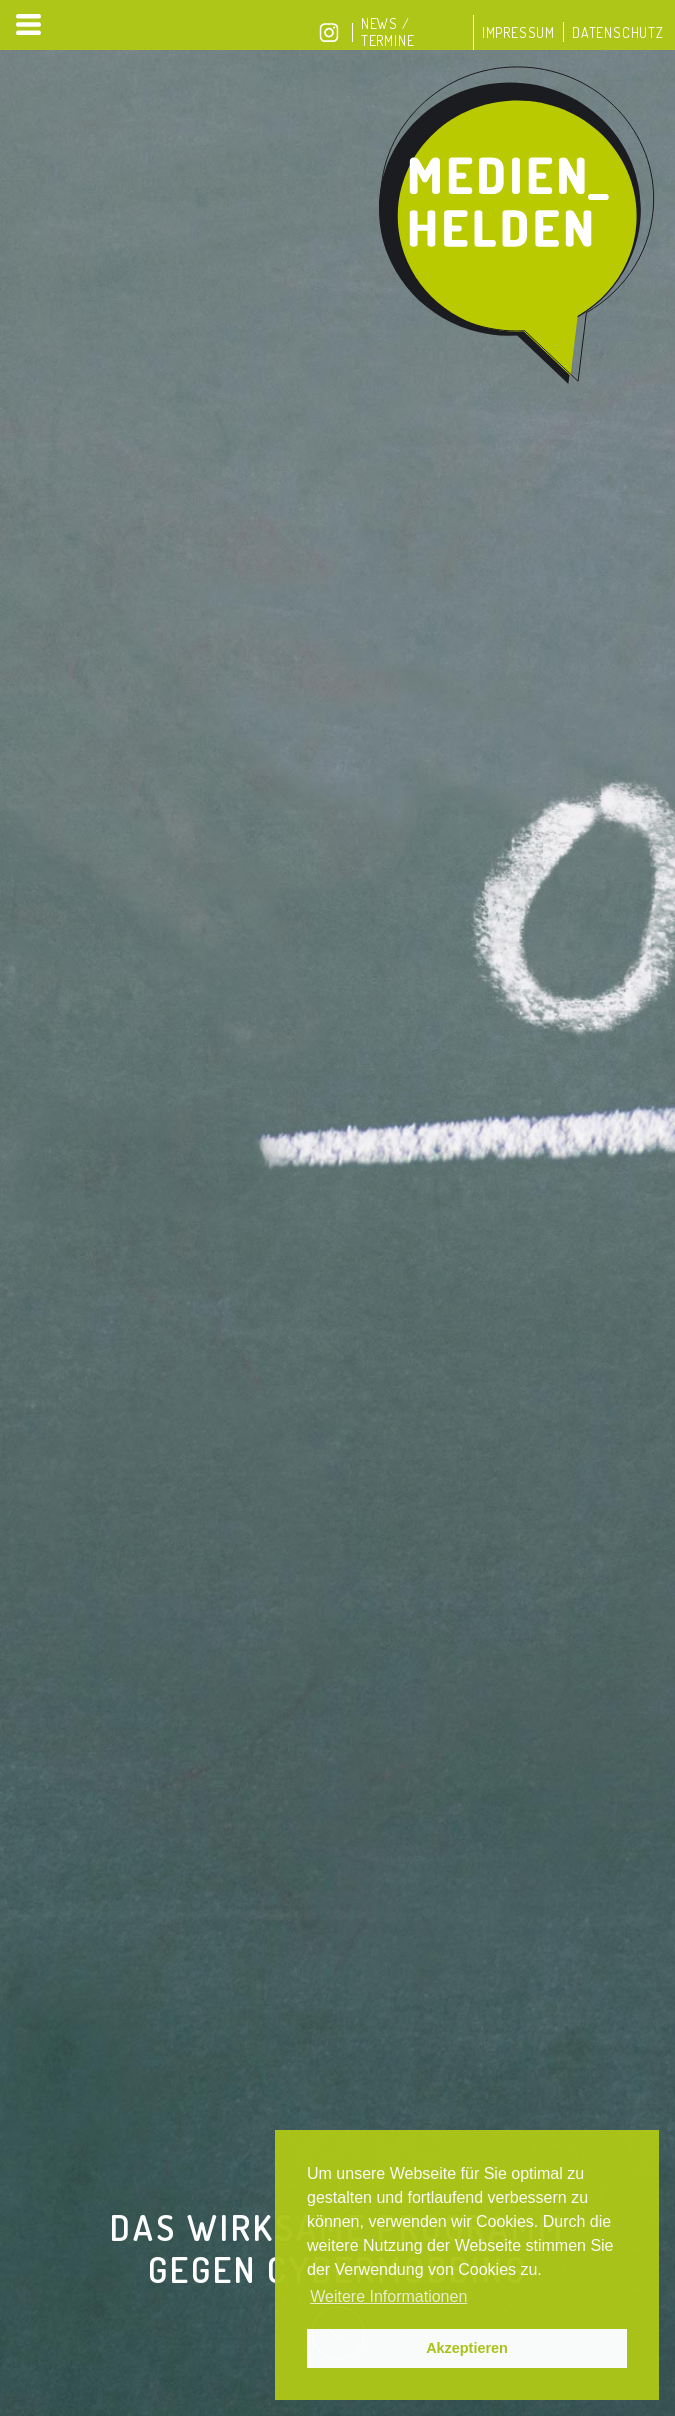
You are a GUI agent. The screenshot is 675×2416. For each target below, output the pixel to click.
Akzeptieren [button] (467, 2348)
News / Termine (388, 32)
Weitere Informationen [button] (388, 2296)
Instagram (329, 32)
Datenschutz (618, 32)
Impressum (518, 32)
